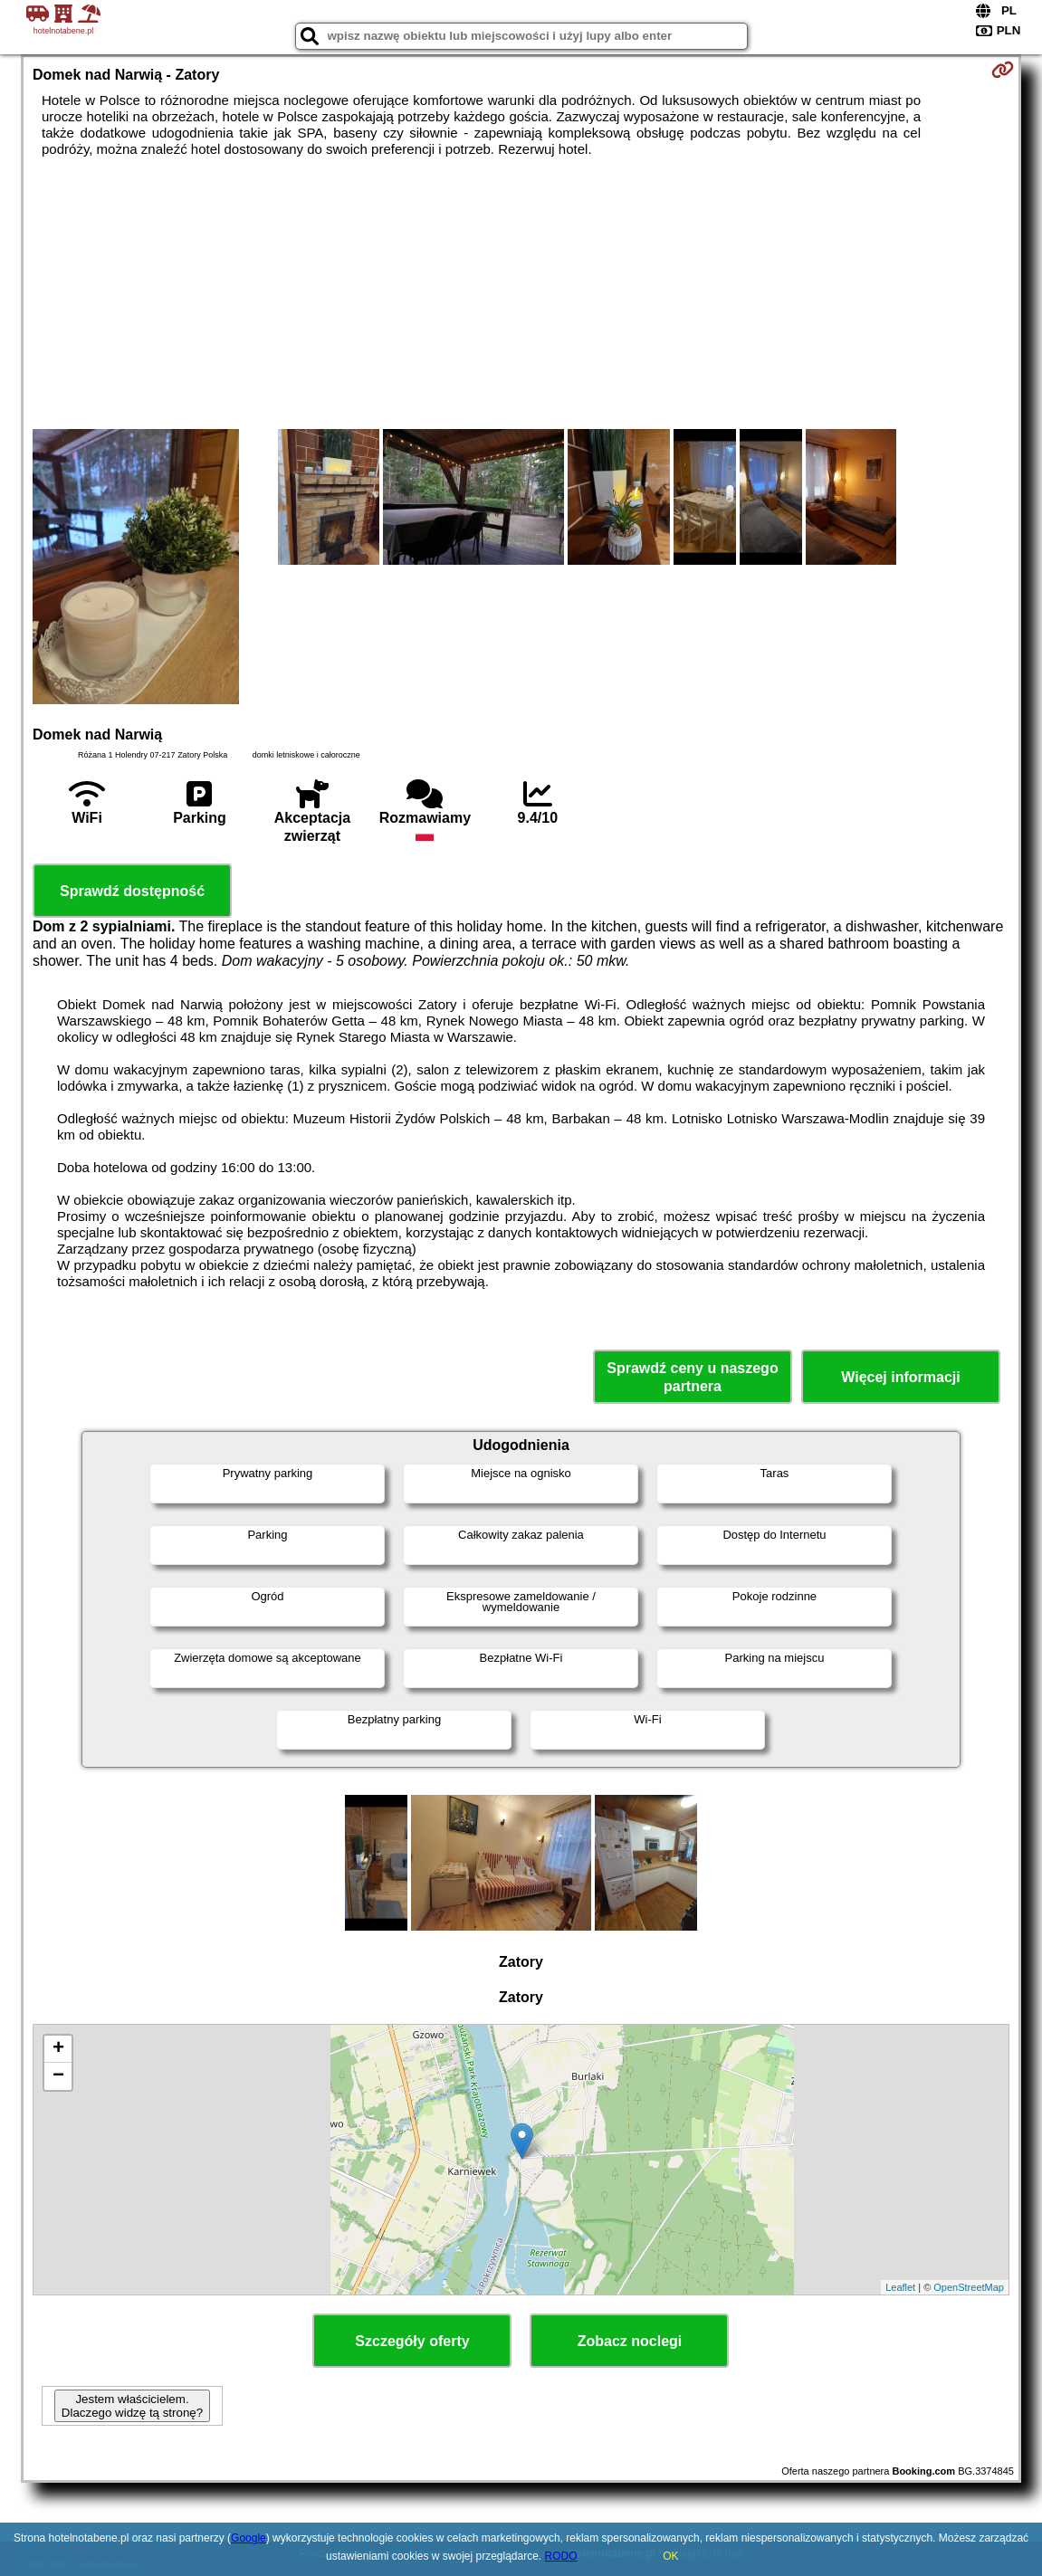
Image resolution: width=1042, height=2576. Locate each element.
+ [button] (58, 2049)
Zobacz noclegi (630, 2341)
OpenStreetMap (968, 2287)
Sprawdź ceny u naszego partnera (692, 1376)
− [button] (58, 2076)
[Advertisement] (521, 293)
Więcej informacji (900, 1377)
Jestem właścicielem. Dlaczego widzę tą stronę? (132, 2405)
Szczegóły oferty (412, 2341)
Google (248, 2538)
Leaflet (900, 2287)
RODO (561, 2556)
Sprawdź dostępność (132, 891)
